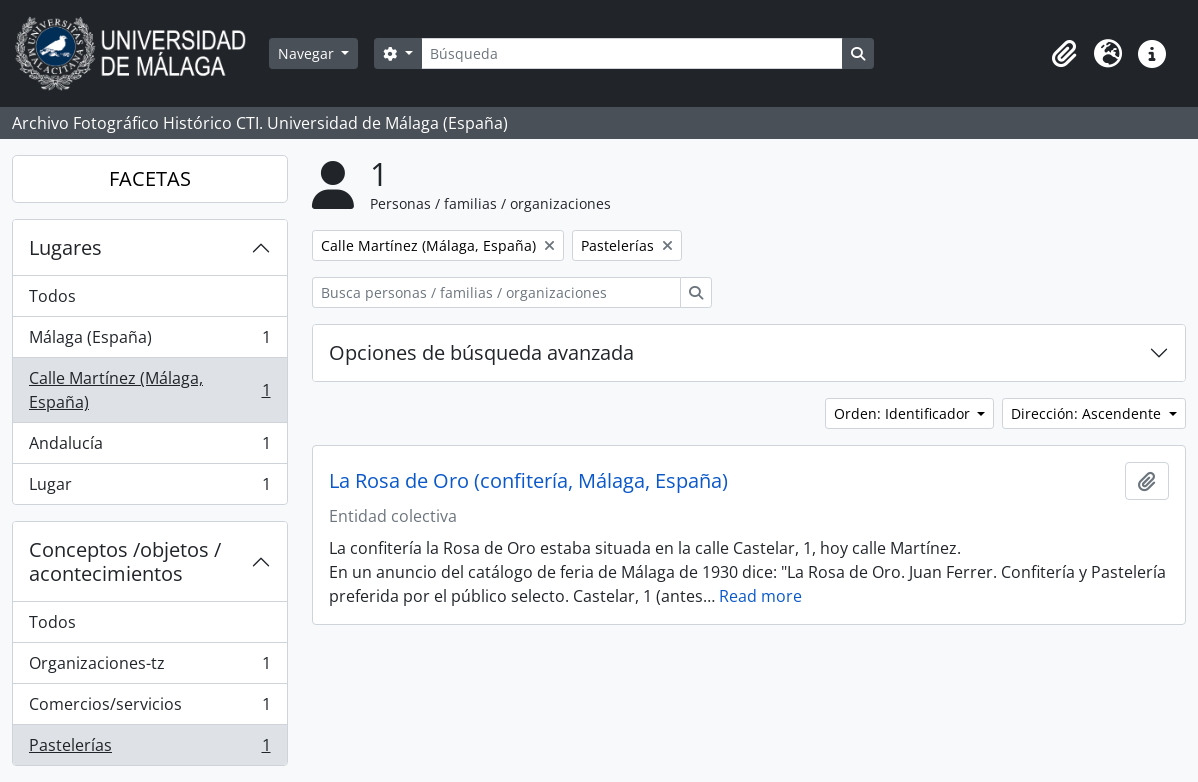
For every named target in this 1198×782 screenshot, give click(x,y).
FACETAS (150, 178)
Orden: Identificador (904, 413)
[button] (1064, 54)
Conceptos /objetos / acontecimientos (125, 561)
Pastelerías (149, 749)
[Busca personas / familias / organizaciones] (496, 292)
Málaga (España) (149, 341)
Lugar (149, 488)
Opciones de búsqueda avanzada (481, 352)
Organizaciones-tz (149, 667)
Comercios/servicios (149, 708)
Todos (52, 296)
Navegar (308, 53)
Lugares (65, 247)
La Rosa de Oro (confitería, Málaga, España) (528, 481)
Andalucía (149, 447)
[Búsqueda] (632, 53)
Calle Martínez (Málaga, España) (149, 390)
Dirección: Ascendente (1088, 413)
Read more (760, 596)
